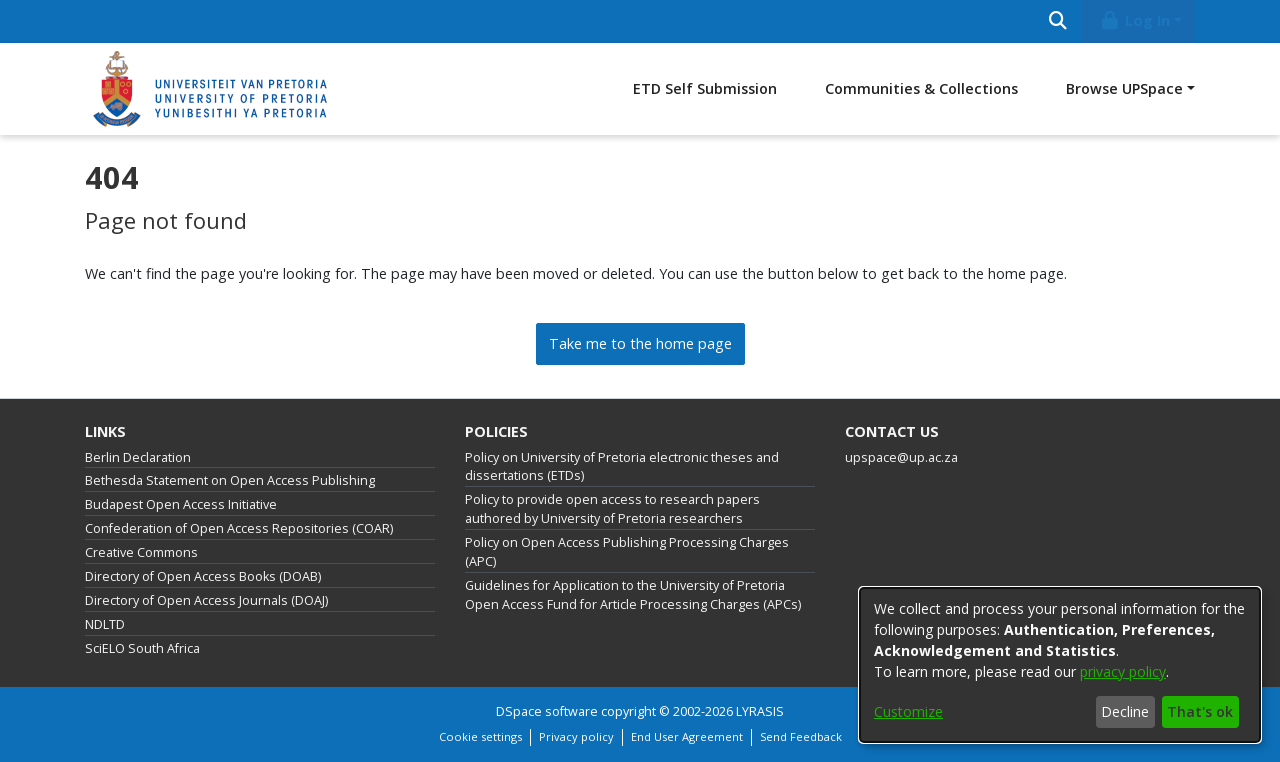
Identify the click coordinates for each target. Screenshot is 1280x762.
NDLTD (105, 624)
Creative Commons (141, 552)
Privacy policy (576, 736)
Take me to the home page (640, 343)
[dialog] (1060, 665)
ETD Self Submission (705, 88)
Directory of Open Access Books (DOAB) (203, 576)
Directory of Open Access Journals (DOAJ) (206, 600)
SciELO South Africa (142, 648)
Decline (1125, 711)
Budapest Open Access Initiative (181, 504)
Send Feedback (801, 736)
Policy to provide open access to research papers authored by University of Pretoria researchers (612, 509)
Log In (1135, 20)
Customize (908, 711)
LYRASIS (760, 711)
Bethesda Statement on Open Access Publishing (230, 480)
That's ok (1200, 711)
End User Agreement (687, 736)
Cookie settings (480, 736)
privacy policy (1123, 671)
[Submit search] (1057, 21)
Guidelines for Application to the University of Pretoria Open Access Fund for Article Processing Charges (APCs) (633, 595)
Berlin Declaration (138, 457)
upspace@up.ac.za (901, 457)
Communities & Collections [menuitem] (921, 88)
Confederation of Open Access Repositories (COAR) (239, 528)
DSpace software (547, 711)
